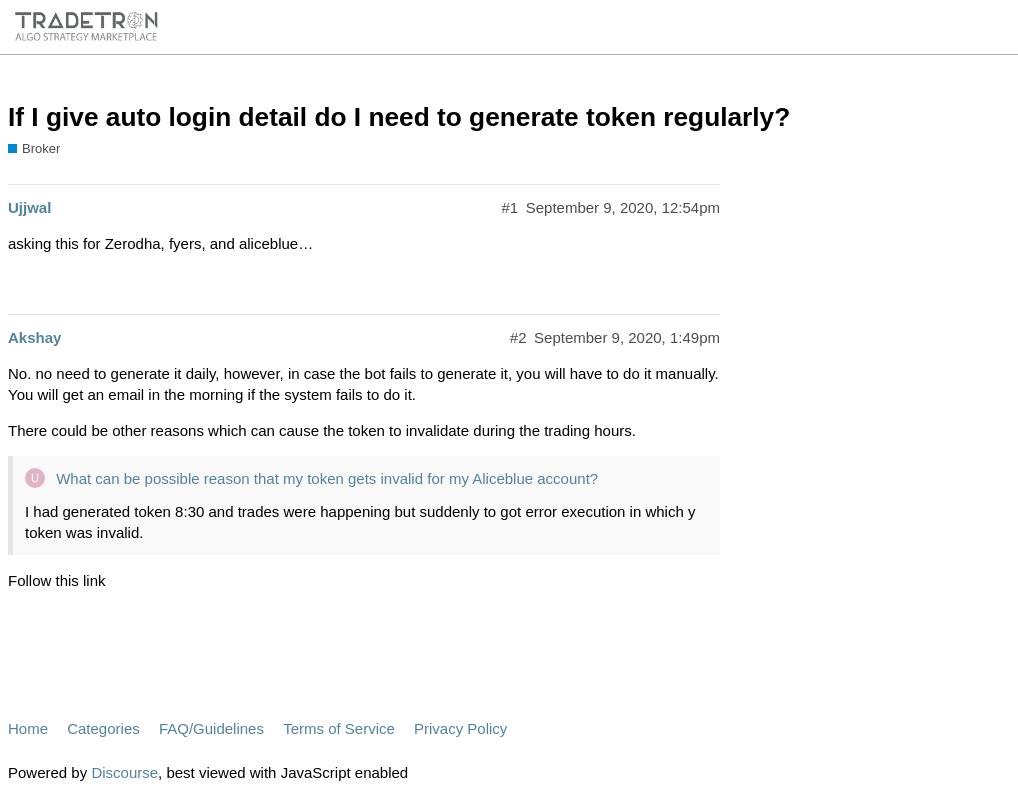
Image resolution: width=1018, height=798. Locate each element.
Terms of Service (339, 728)
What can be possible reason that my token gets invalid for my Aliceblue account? (327, 478)
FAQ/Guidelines (211, 728)
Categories (103, 728)
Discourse (124, 772)
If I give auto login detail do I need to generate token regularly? (399, 117)
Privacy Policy (460, 728)
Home (28, 728)
